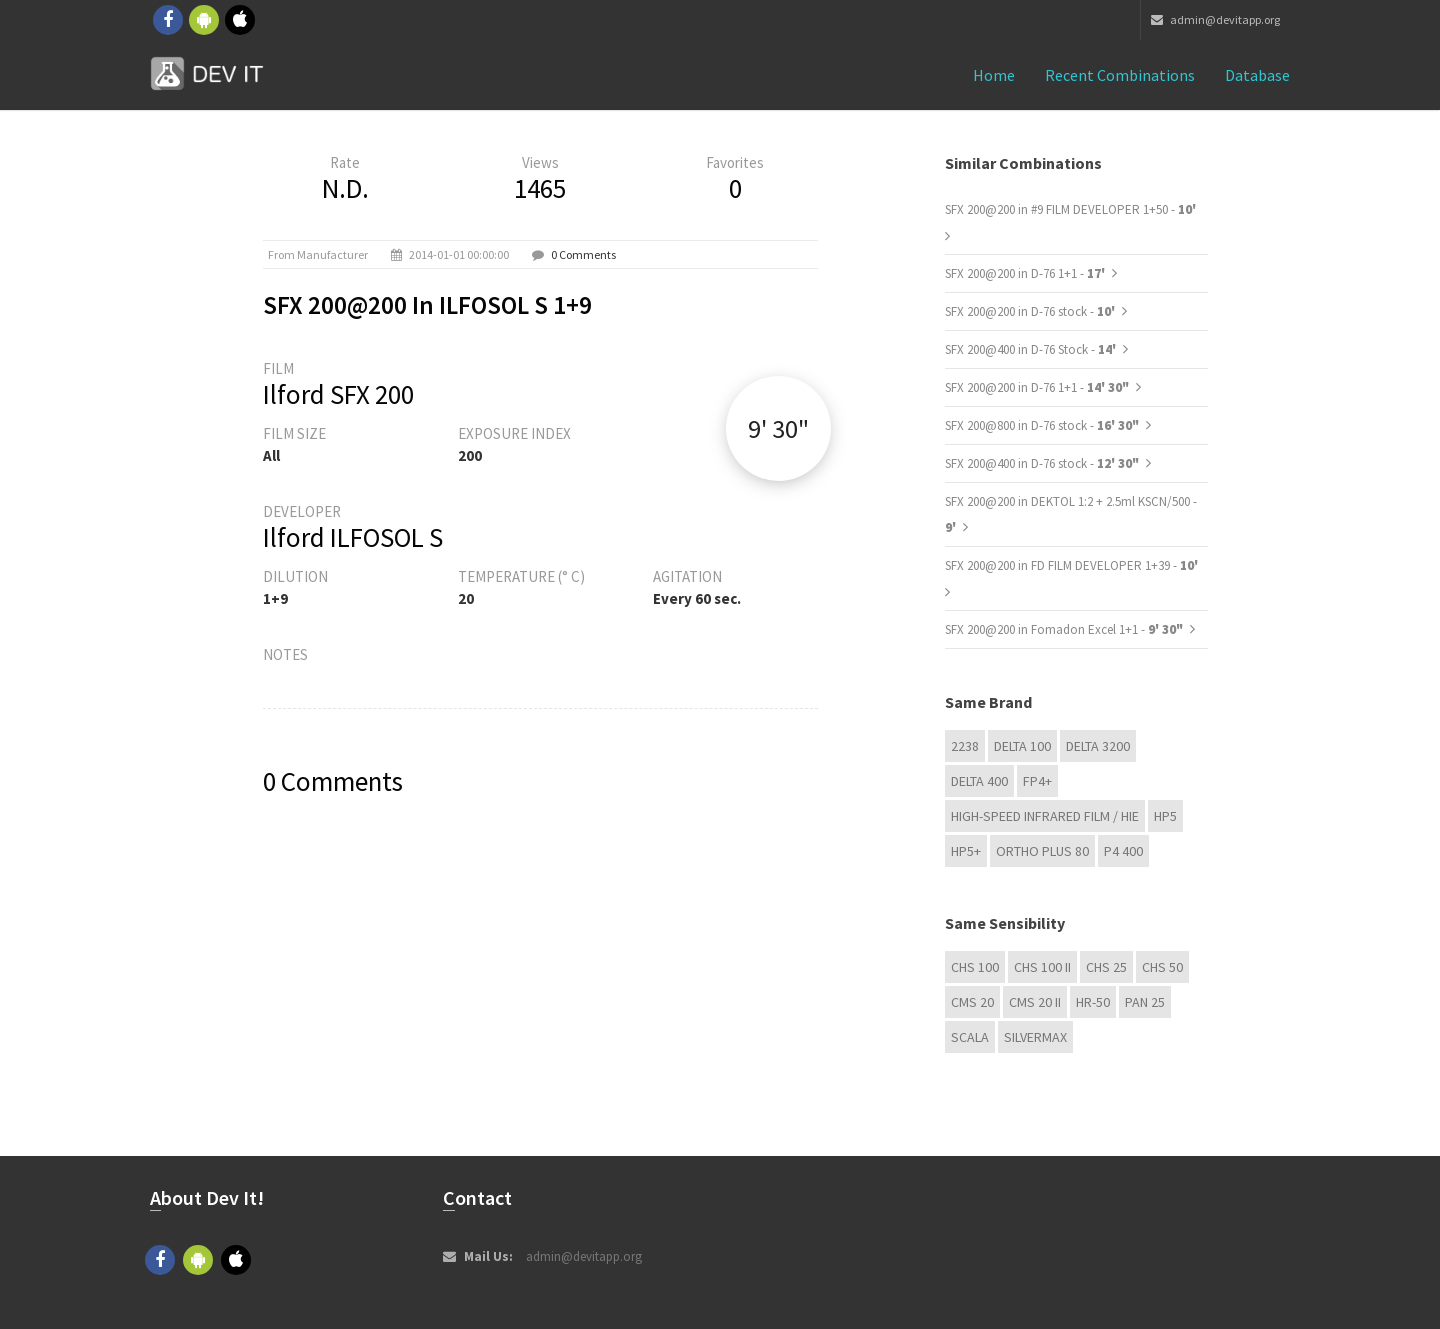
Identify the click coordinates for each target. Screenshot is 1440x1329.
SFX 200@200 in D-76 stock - (1031, 311)
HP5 (1165, 816)
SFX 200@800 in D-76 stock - (1042, 425)
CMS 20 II (1035, 1002)
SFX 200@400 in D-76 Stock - (1032, 349)
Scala (970, 1037)
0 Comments (583, 254)
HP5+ (966, 851)
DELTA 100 (1022, 746)
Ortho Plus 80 (1042, 851)
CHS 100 (975, 967)
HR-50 (1093, 1002)
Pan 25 (1145, 1002)
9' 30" (778, 428)
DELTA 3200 (1098, 746)
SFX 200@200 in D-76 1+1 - (1026, 273)
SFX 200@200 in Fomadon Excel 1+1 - (1064, 629)
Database (1257, 75)
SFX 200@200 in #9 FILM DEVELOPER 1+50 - (1070, 209)
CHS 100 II (1042, 967)
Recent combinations (1120, 75)
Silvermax (1035, 1037)
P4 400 (1123, 851)
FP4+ (1037, 781)
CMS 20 (972, 1002)
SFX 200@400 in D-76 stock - (1042, 463)
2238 (965, 746)
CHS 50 (1162, 967)
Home (994, 75)
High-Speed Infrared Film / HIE (1045, 816)
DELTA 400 (979, 781)
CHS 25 (1106, 967)
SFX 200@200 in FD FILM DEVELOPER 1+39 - (1071, 565)
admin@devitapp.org (1215, 19)
